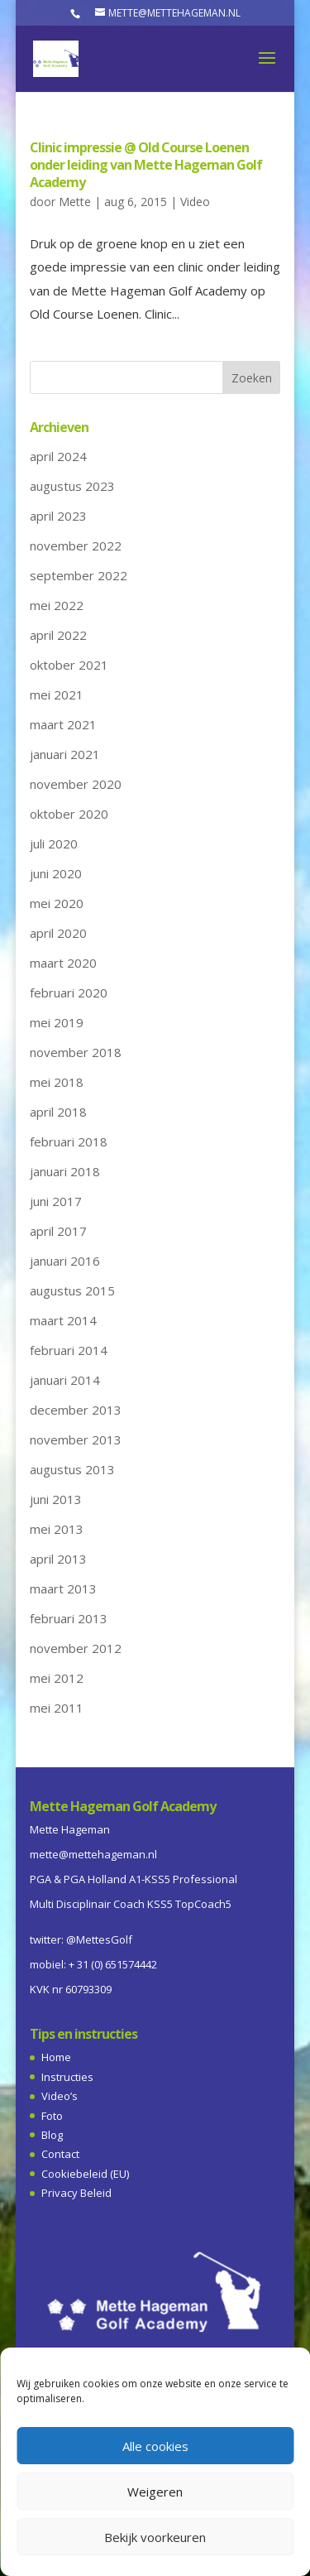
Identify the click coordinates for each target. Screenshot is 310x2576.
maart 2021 (63, 724)
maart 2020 (63, 962)
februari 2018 (68, 1141)
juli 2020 (54, 843)
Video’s (59, 2095)
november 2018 (76, 1052)
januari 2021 (65, 754)
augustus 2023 (72, 486)
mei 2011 (56, 1707)
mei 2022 (56, 605)
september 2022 (78, 575)
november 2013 (76, 1439)
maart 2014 (63, 1320)
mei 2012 (56, 1678)
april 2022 (58, 635)
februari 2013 (68, 1618)
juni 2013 (56, 1499)
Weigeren (155, 2491)
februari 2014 (68, 1350)
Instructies (67, 2076)
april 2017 (58, 1231)
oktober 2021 (69, 664)
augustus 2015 (72, 1290)
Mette (75, 201)
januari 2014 (65, 1380)
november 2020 (76, 784)
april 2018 (58, 1111)
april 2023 (58, 515)
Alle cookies (155, 2446)
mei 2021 (56, 694)
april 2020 (58, 933)
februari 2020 (68, 992)
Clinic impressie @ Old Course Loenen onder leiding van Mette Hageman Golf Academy (146, 164)
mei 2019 (56, 1022)
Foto (52, 2115)
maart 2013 (63, 1588)
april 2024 (58, 456)
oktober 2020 (69, 813)
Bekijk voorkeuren (155, 2537)
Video (195, 201)
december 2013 (76, 1409)
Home (56, 2057)
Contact (60, 2153)
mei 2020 (56, 903)
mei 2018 (56, 1082)
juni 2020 (56, 873)
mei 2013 (56, 1529)
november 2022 (76, 545)
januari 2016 (65, 1260)
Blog (52, 2134)
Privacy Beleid (76, 2192)
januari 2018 (65, 1171)
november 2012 (76, 1648)
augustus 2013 (72, 1469)
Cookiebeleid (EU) (85, 2173)
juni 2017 (56, 1201)
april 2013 (58, 1558)
